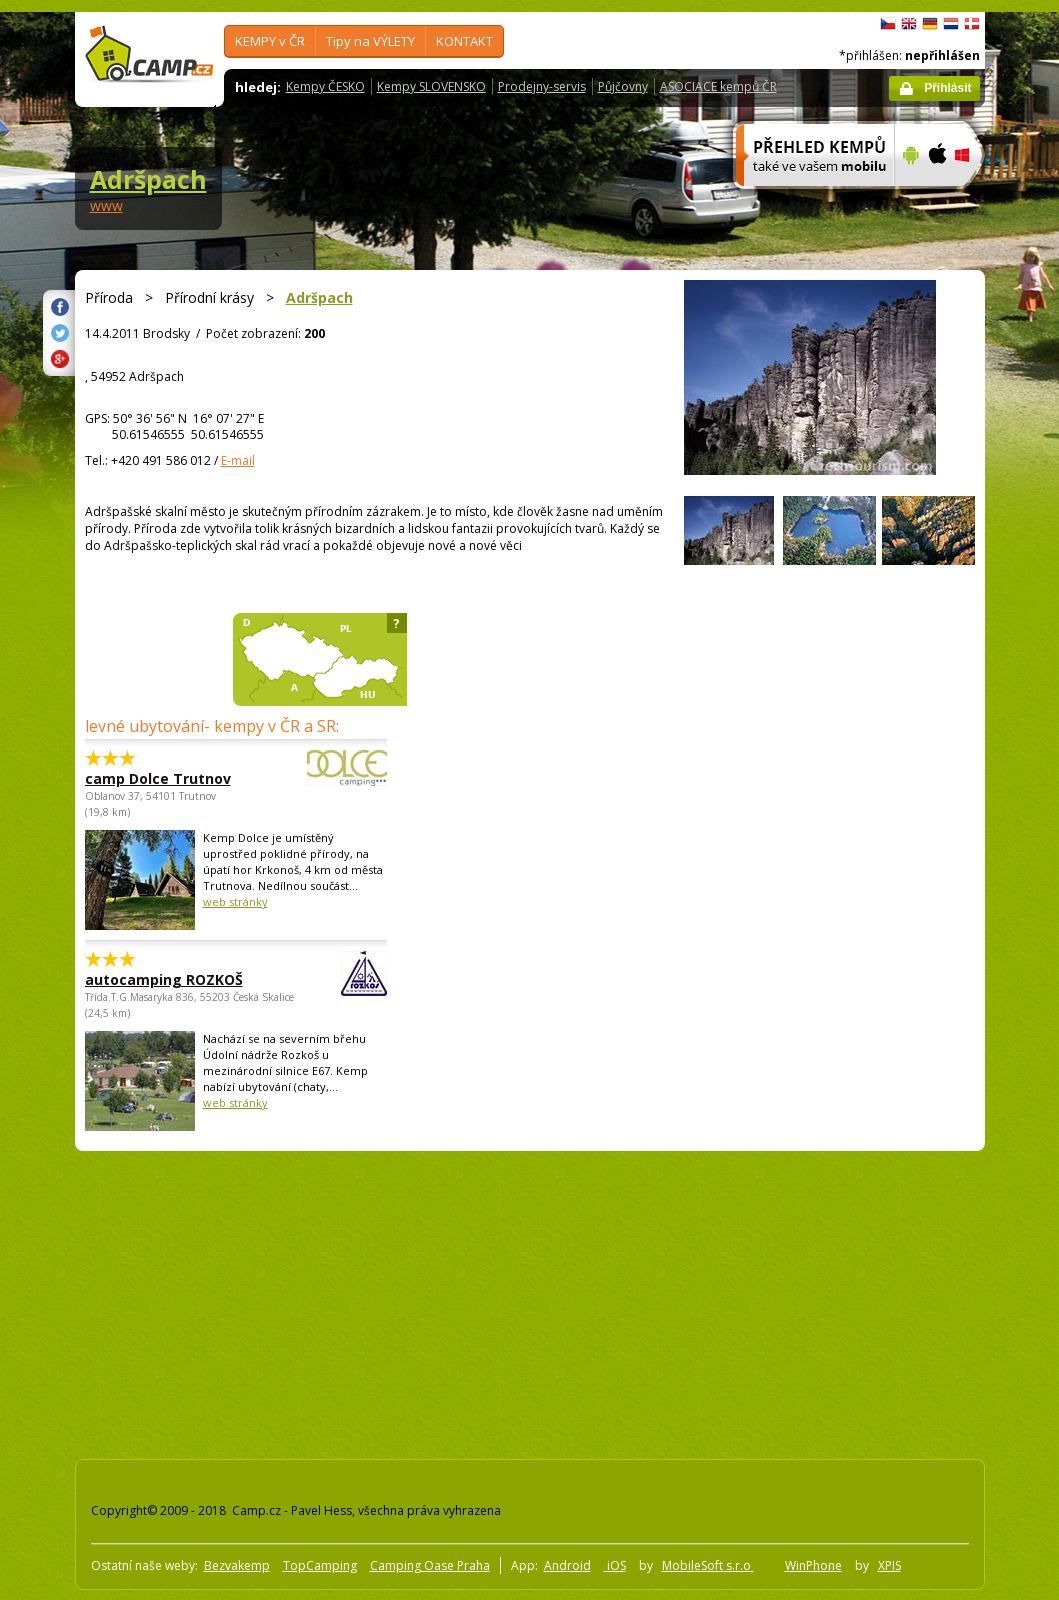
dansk (972, 24)
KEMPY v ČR (270, 41)
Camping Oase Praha (430, 1565)
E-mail (238, 460)
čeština (888, 24)
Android (567, 1565)
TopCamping (320, 1565)
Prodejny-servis (542, 86)
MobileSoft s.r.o (708, 1565)
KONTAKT (464, 41)
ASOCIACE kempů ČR (718, 86)
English (909, 24)
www (106, 205)
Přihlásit (947, 88)
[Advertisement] (371, 1301)
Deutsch (930, 24)
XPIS (889, 1565)
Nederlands (951, 24)
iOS (615, 1565)
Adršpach (148, 179)
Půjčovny (623, 86)
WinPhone (813, 1565)
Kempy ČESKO (325, 86)
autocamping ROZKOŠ (181, 979)
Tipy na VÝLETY (370, 41)
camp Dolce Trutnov (181, 778)
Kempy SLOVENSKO (431, 86)
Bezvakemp (237, 1565)
